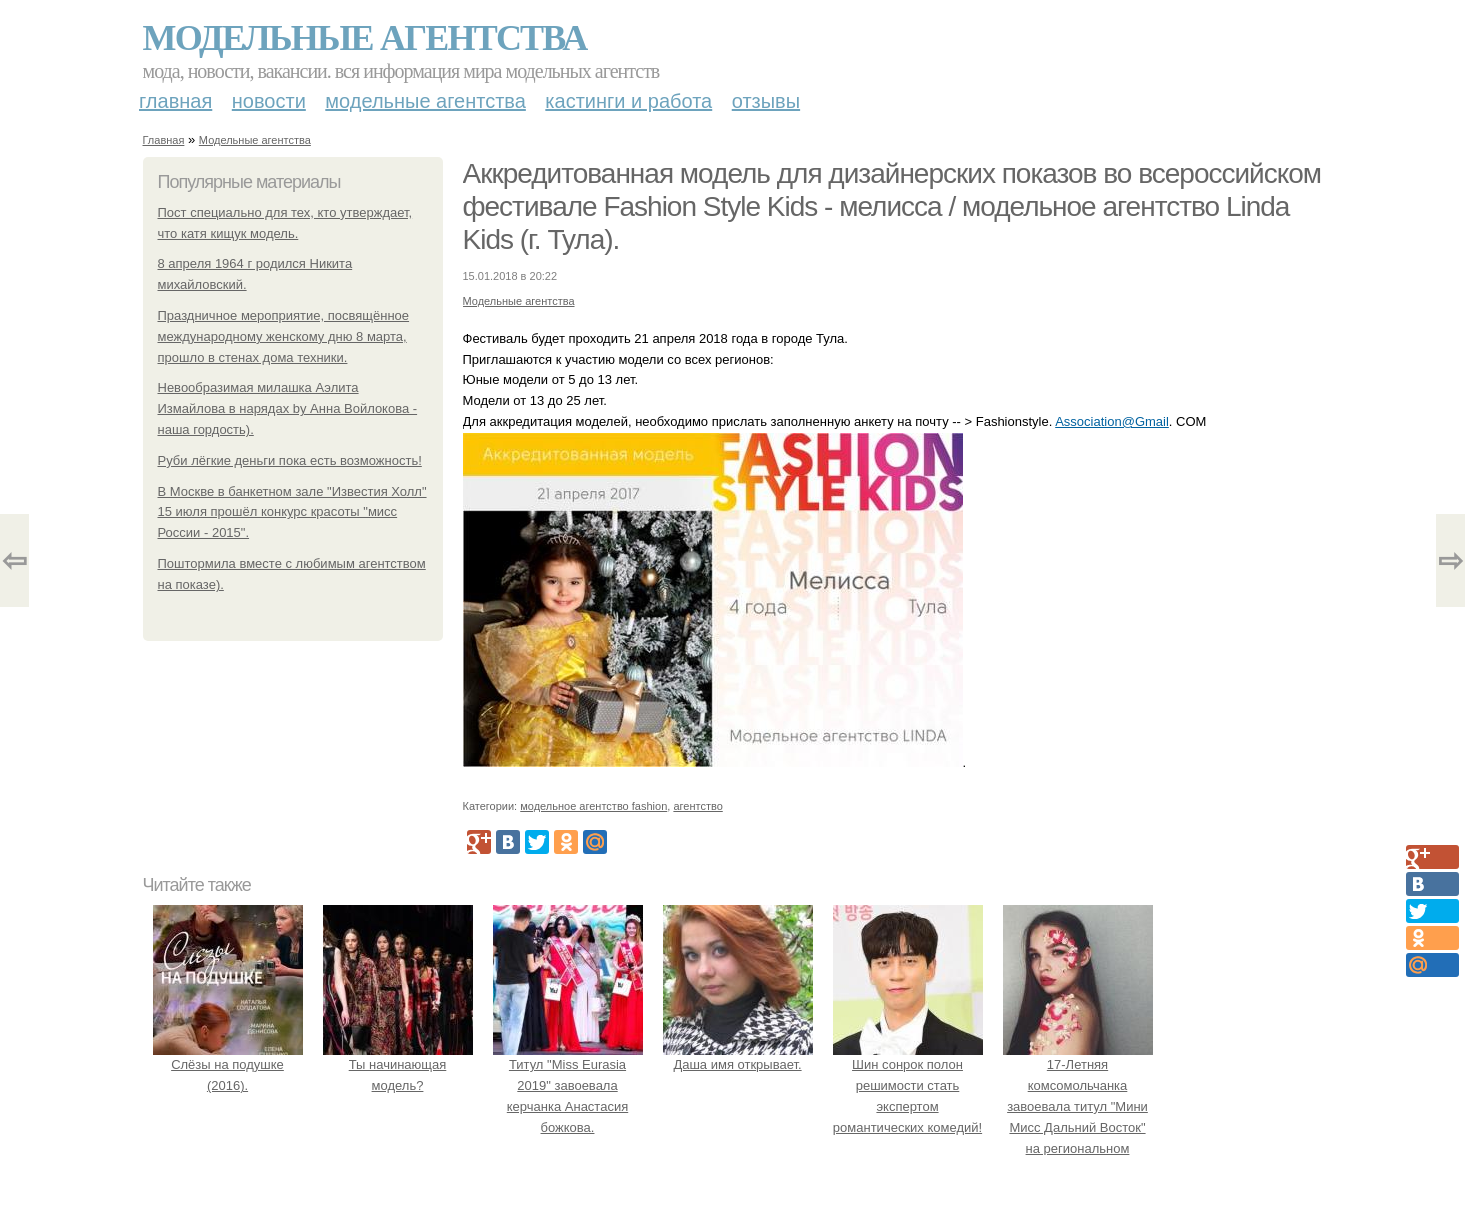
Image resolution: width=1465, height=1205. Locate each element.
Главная (175, 101)
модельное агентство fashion (593, 806)
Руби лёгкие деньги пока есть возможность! (290, 460)
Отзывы (766, 101)
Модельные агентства (365, 38)
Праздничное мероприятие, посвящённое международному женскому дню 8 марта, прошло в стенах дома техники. (284, 336)
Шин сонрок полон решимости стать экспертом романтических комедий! (908, 1086)
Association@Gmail (1112, 421)
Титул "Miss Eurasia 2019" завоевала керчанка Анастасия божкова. (568, 1086)
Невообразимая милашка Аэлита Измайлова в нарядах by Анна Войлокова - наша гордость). (288, 408)
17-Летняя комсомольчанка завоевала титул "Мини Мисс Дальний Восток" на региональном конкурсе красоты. (1078, 1107)
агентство (697, 806)
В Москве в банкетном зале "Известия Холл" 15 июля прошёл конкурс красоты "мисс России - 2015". (292, 512)
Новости (269, 101)
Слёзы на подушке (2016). (228, 1065)
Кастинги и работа (628, 101)
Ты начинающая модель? (398, 1065)
